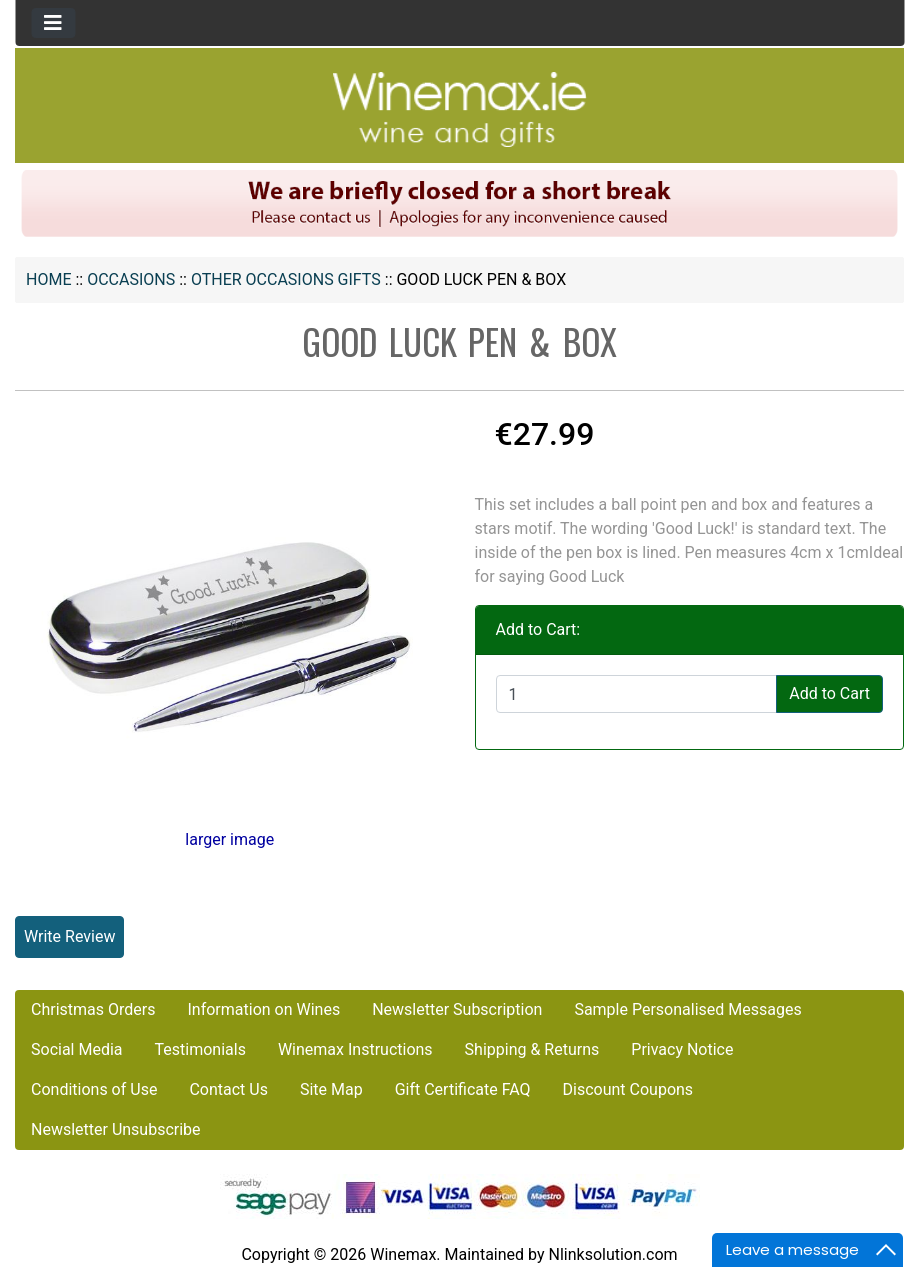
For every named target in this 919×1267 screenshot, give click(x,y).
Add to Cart (829, 693)
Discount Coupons (628, 1089)
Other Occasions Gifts (286, 279)
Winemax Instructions (355, 1049)
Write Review (69, 936)
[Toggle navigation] (53, 23)
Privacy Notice (682, 1049)
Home (48, 279)
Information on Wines (263, 1009)
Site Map (331, 1089)
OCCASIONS (131, 279)
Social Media (77, 1049)
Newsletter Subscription (457, 1009)
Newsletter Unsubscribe (116, 1129)
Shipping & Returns (532, 1049)
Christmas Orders (93, 1009)
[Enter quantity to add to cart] (637, 694)
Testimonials (200, 1049)
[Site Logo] (460, 108)
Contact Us (228, 1089)
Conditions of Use (94, 1089)
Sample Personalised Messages (687, 1009)
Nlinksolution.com (612, 1254)
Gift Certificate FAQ (463, 1089)
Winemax (403, 1254)
